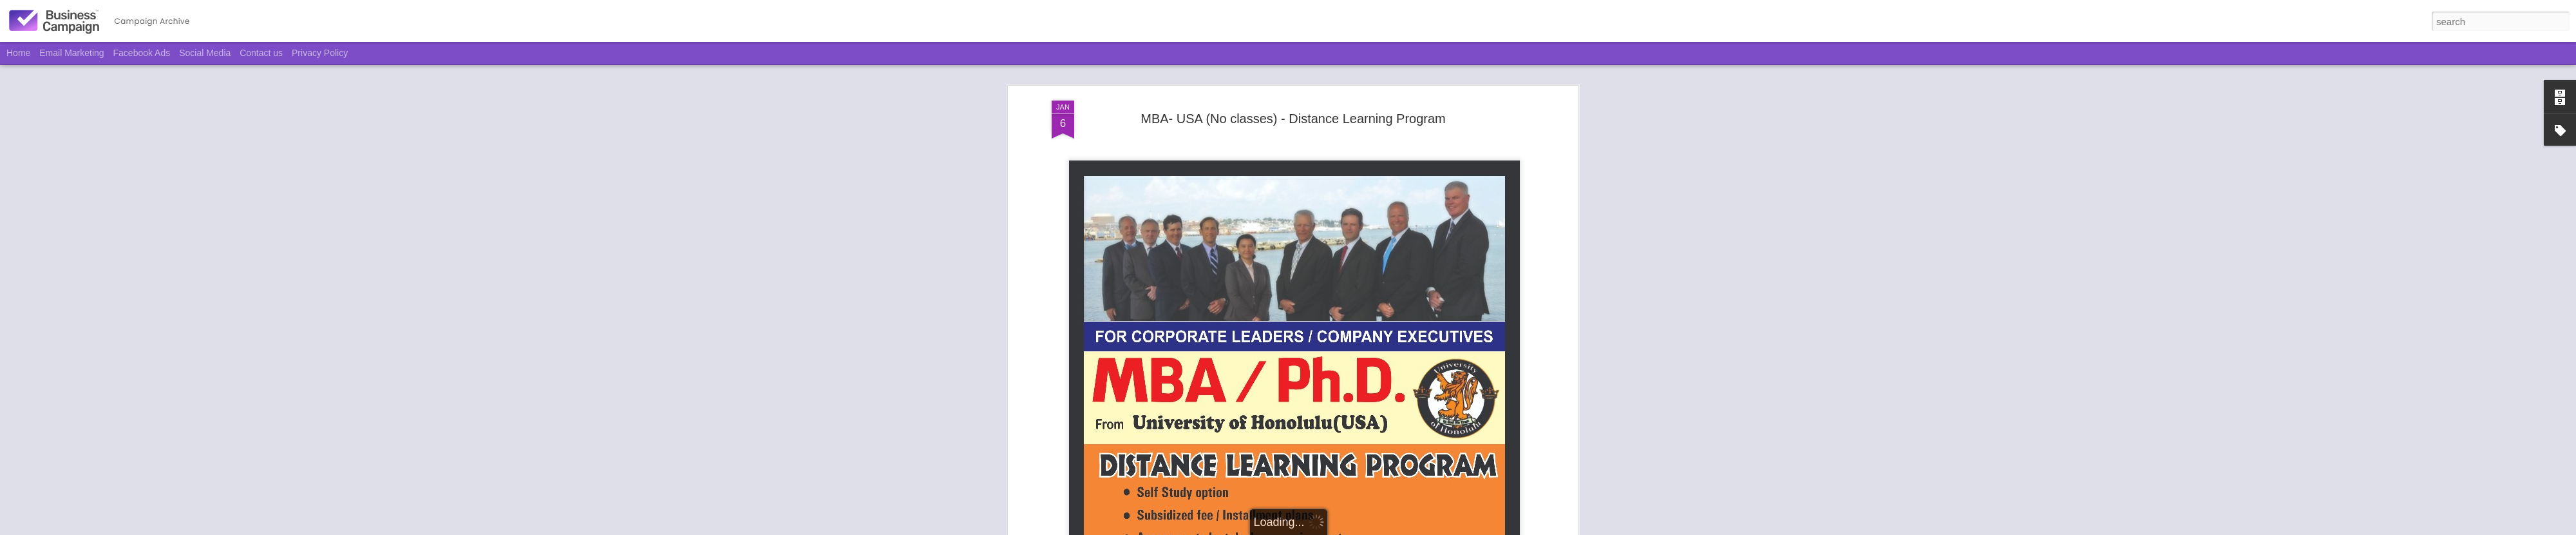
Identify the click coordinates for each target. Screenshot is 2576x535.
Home (18, 53)
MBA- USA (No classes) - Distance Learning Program (1293, 119)
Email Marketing (71, 53)
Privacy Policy (320, 53)
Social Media (205, 53)
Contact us (261, 53)
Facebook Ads (142, 53)
